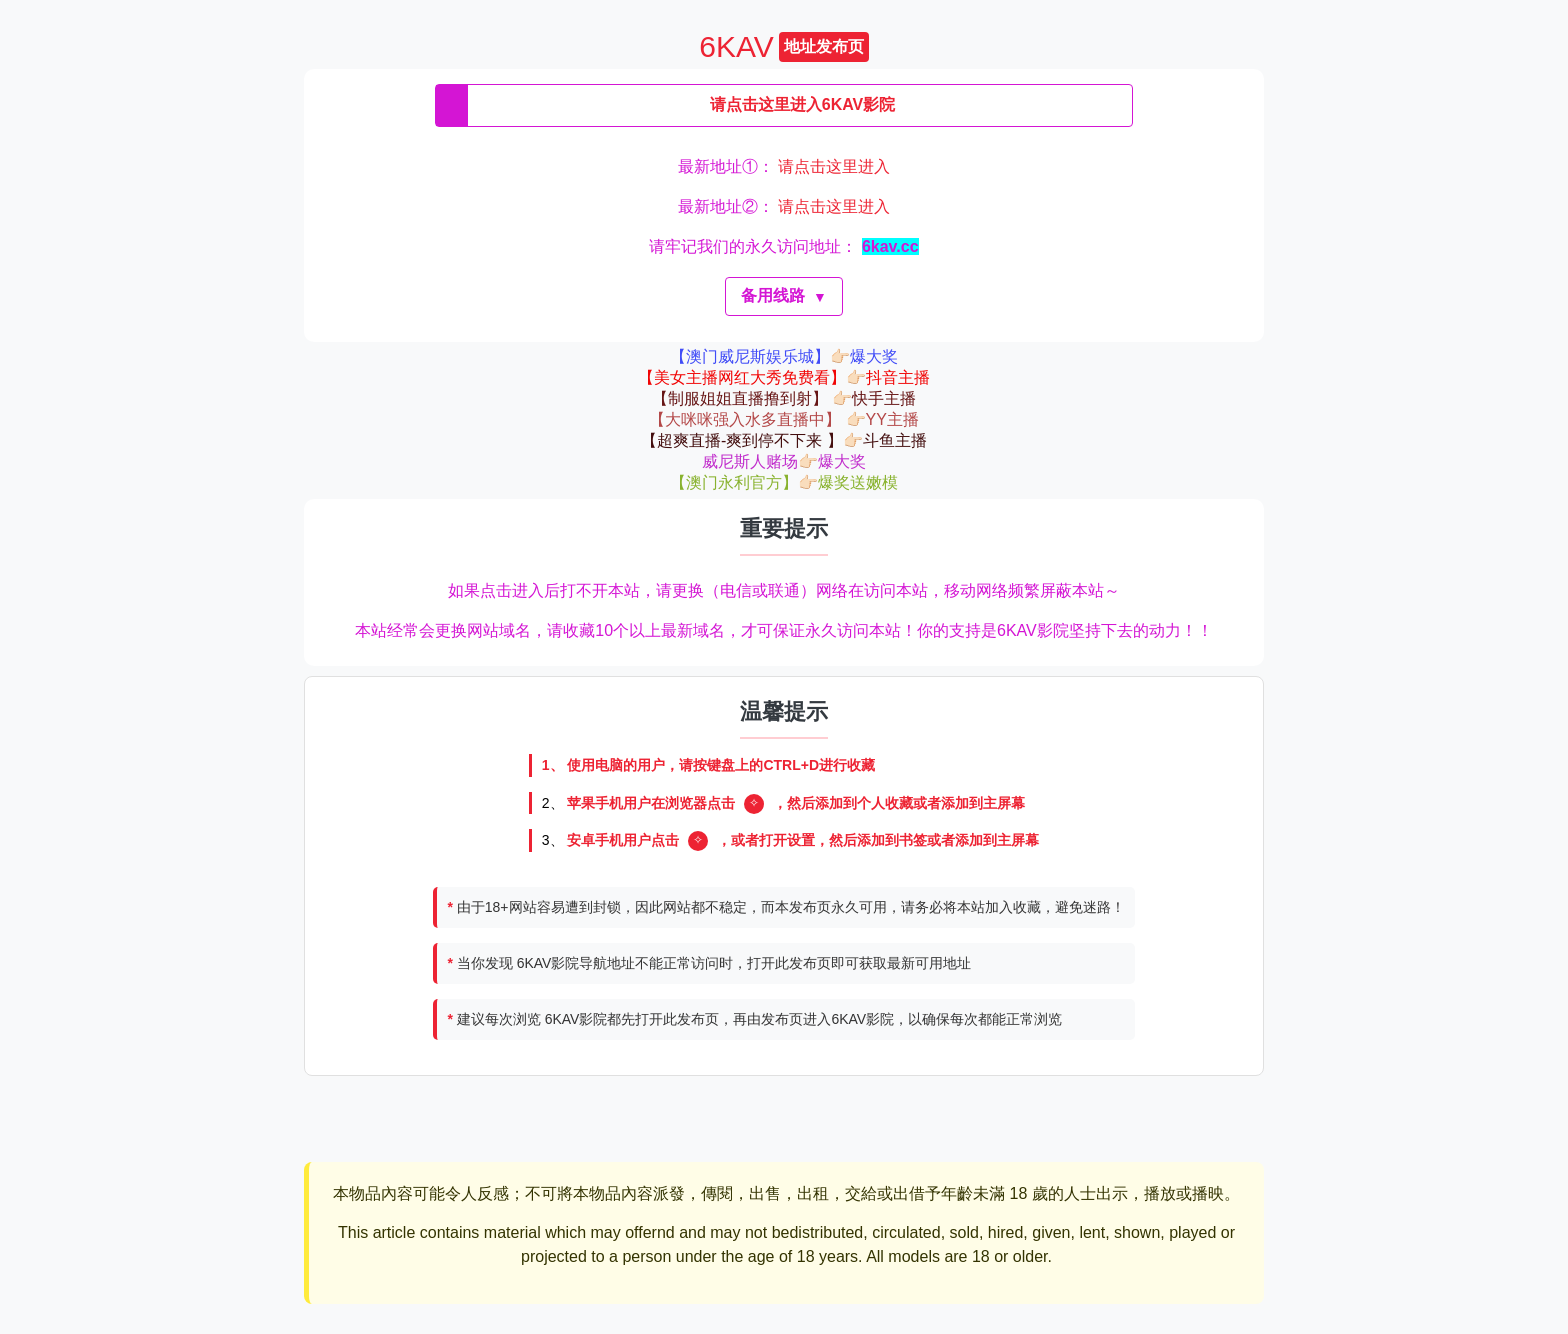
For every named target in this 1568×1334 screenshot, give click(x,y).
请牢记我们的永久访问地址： (783, 246)
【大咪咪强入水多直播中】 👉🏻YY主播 (784, 419)
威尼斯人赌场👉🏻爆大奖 (784, 461)
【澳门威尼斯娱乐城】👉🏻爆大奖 (784, 356)
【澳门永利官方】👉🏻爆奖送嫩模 (784, 482)
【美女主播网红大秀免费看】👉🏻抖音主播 (784, 377)
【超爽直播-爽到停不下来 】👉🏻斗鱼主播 (784, 440)
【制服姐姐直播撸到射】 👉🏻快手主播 (784, 398)
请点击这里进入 (834, 166)
